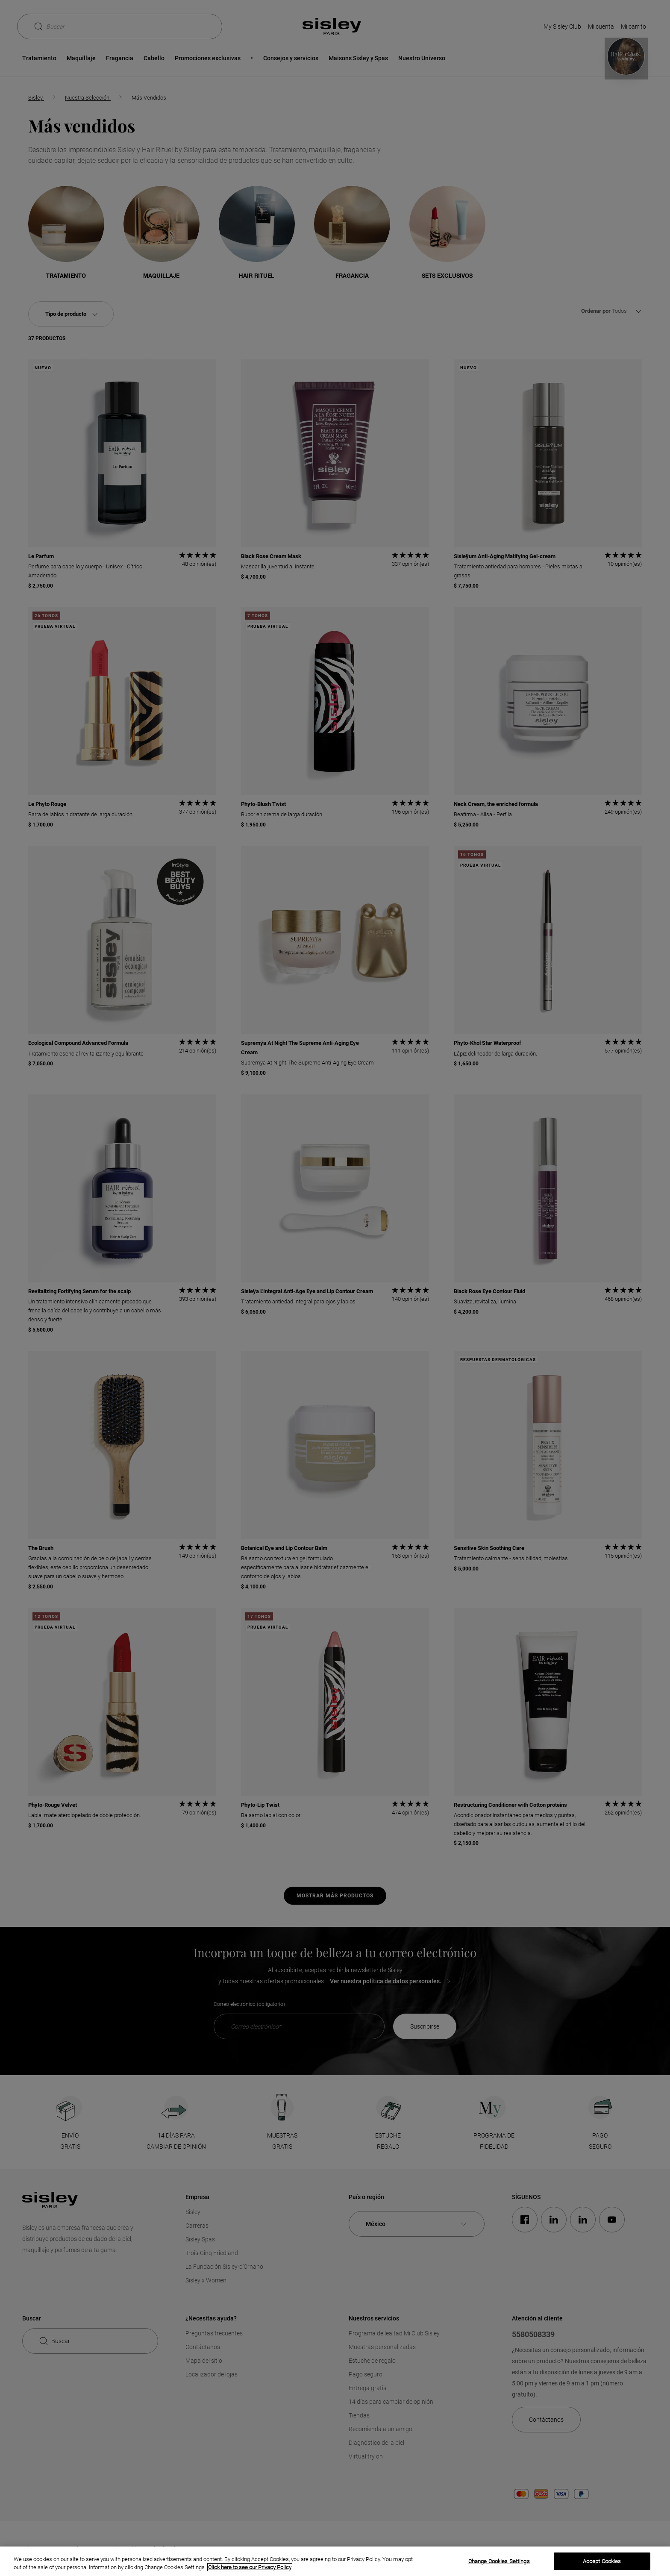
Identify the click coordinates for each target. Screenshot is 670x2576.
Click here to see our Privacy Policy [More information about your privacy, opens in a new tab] (249, 2567)
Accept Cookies (602, 2561)
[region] (335, 2561)
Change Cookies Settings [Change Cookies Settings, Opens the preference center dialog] (499, 2561)
